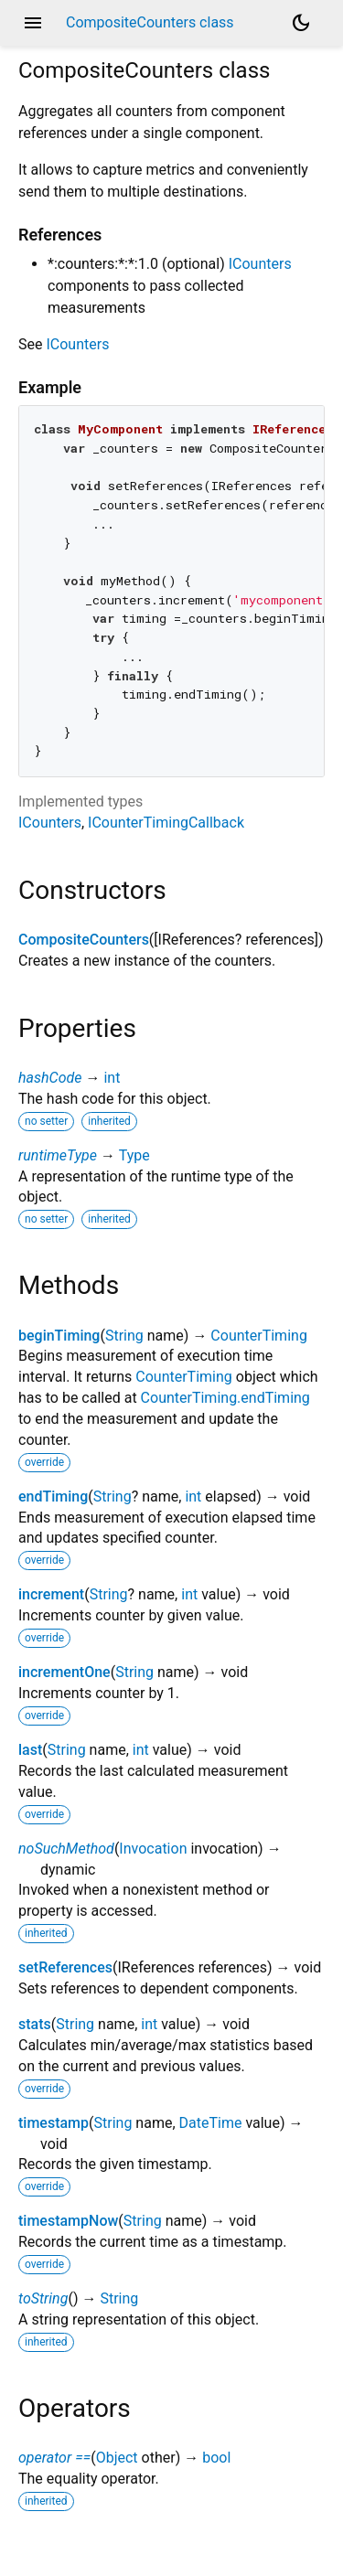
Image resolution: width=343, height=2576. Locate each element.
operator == (54, 2457)
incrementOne (64, 1672)
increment (51, 1594)
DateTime (210, 2123)
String (124, 1335)
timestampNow (68, 2220)
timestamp (53, 2123)
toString (43, 2298)
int (111, 1077)
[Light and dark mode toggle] (301, 22)
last (30, 1749)
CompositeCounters (83, 939)
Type (134, 1155)
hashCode (49, 1077)
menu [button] (33, 23)
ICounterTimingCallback (166, 822)
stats (34, 2024)
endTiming (53, 1496)
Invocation (153, 1848)
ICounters (260, 264)
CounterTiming (258, 1335)
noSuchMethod (66, 1848)
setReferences (65, 1967)
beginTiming (59, 1335)
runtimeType (57, 1155)
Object (117, 2457)
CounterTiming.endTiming (225, 1397)
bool (216, 2457)
